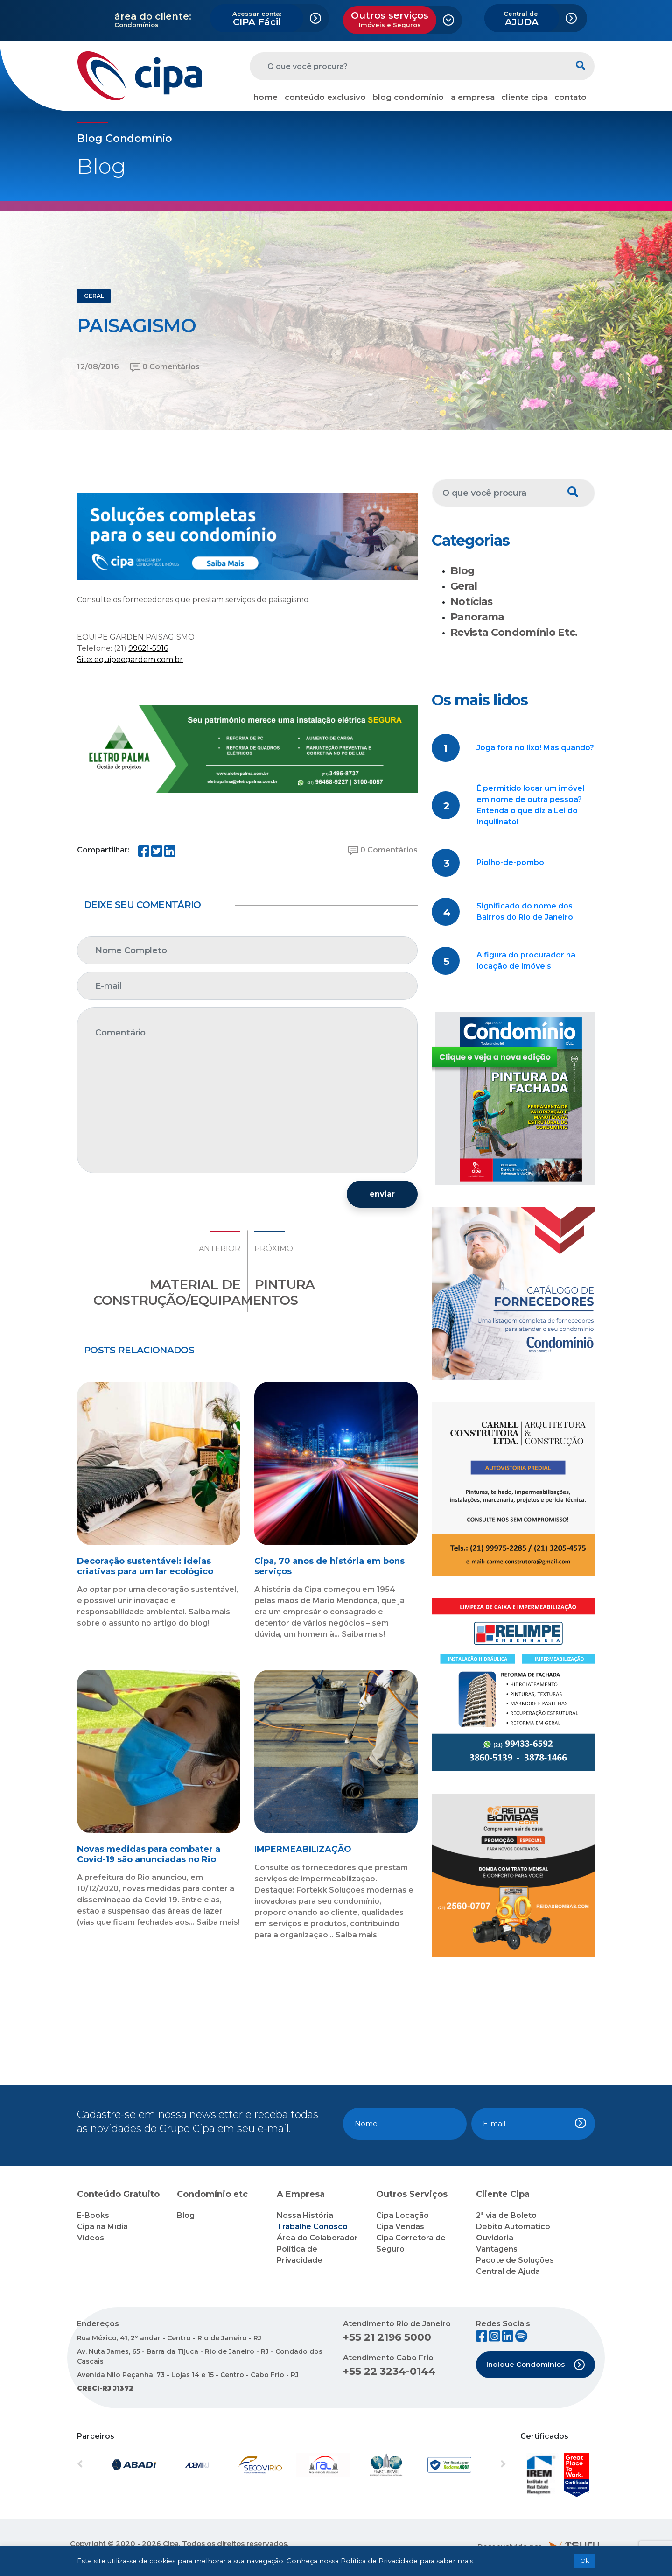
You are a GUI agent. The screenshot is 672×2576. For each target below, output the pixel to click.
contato (570, 97)
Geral (463, 586)
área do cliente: (152, 16)
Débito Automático (513, 2226)
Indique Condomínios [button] (535, 2365)
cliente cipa (524, 97)
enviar (382, 1193)
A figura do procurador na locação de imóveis (525, 960)
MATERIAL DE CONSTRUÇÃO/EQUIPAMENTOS (195, 1292)
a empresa (473, 97)
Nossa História (305, 2215)
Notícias (471, 601)
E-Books (93, 2215)
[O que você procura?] (408, 66)
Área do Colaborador (317, 2237)
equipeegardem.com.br (138, 659)
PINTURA (284, 1284)
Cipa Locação (402, 2215)
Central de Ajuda (508, 2271)
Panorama (477, 617)
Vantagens (497, 2249)
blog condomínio (408, 97)
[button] (109, 2465)
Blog (462, 570)
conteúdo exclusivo (325, 97)
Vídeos (90, 2237)
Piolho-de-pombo (510, 862)
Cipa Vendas (400, 2226)
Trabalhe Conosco (312, 2226)
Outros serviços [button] (389, 19)
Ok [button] (584, 2560)
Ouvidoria (494, 2237)
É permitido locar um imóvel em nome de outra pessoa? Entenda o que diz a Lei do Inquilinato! (530, 805)
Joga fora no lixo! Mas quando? (535, 747)
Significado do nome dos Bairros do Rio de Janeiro (524, 911)
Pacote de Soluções (515, 2260)
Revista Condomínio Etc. (514, 632)
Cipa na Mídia (102, 2226)
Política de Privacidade (379, 2561)
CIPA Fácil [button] (256, 19)
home (265, 97)
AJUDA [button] (521, 19)
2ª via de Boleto (506, 2215)
